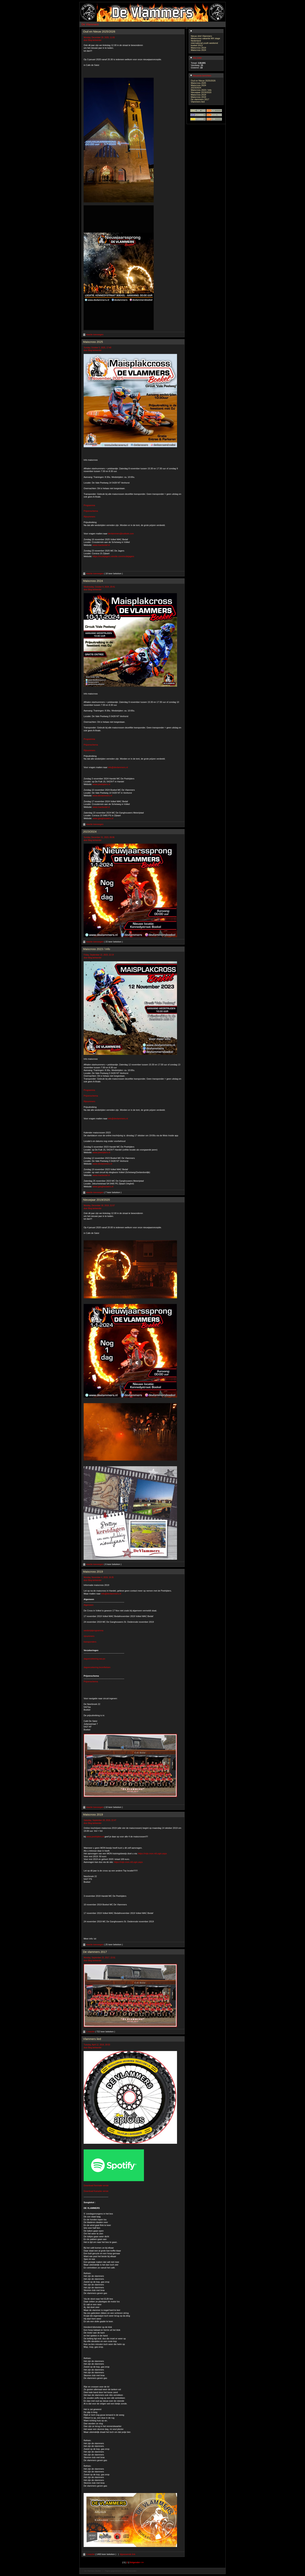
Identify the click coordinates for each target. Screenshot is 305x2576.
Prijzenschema (91, 511)
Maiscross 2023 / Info (201, 90)
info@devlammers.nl (118, 767)
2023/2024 (196, 87)
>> (142, 2562)
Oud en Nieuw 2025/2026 (203, 80)
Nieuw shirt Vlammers (201, 36)
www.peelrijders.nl (101, 784)
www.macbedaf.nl (101, 545)
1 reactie (89, 2031)
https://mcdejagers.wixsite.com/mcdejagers (113, 556)
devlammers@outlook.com (121, 533)
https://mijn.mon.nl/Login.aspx (152, 1853)
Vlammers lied (198, 102)
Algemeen (88, 1605)
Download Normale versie (96, 2185)
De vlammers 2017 (200, 99)
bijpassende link (127, 2554)
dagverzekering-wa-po (94, 1659)
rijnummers (89, 1636)
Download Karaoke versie (96, 2191)
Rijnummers (89, 516)
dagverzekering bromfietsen (97, 1667)
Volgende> (135, 2562)
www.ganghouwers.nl (103, 818)
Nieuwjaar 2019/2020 (201, 92)
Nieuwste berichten (200, 75)
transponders (90, 1642)
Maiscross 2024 (198, 50)
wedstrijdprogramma (93, 1630)
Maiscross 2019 (198, 48)
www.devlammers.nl (102, 795)
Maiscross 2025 (198, 83)
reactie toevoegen (93, 334)
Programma (89, 505)
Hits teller (196, 58)
